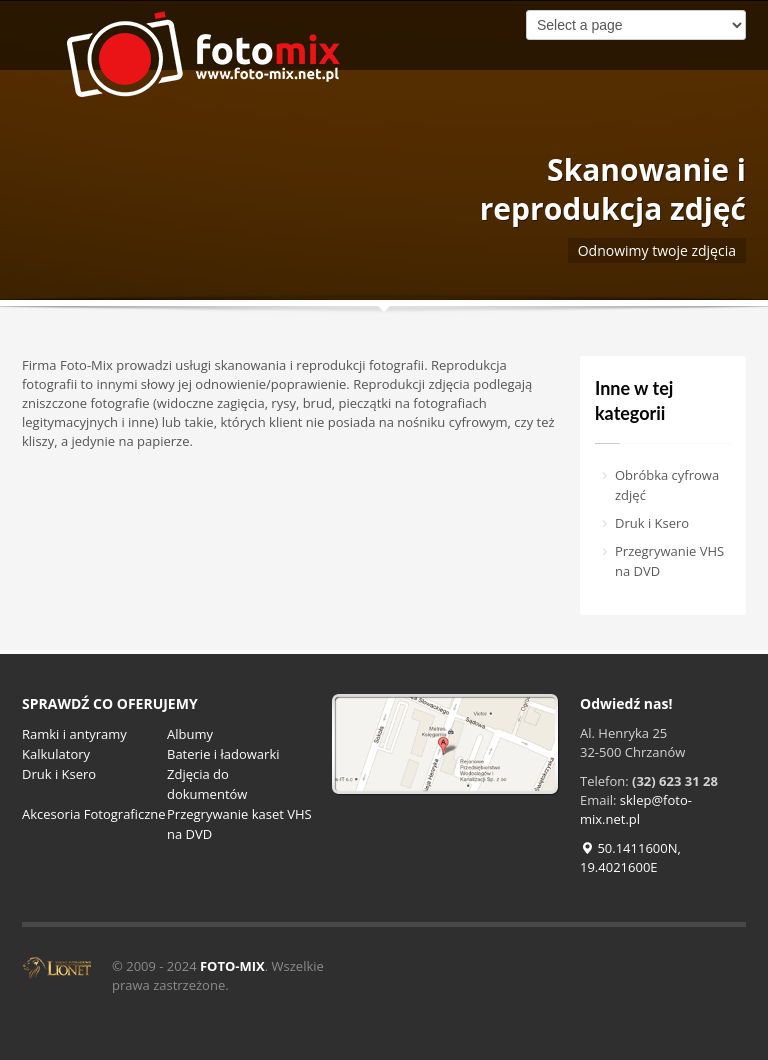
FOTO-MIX (232, 966)
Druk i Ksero (652, 523)
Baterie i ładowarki (223, 754)
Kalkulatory (56, 754)
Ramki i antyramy (74, 734)
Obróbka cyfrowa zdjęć (667, 485)
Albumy (190, 734)
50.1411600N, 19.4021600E (630, 857)
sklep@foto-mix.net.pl (636, 809)
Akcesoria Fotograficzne (94, 814)
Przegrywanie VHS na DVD (669, 561)
